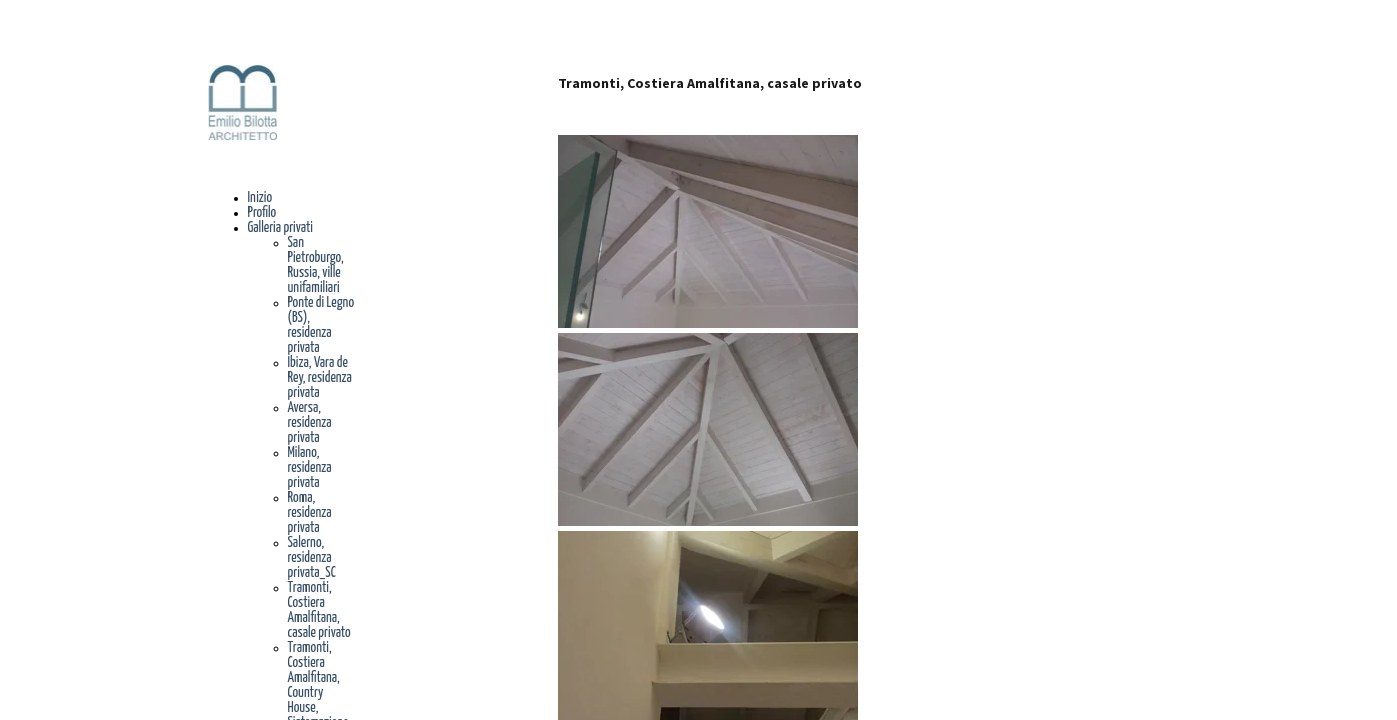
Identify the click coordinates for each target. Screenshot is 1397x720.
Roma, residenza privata (310, 513)
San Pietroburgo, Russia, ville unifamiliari (316, 265)
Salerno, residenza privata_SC (312, 558)
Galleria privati (280, 228)
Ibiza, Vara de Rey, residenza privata (320, 378)
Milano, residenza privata (310, 468)
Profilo (262, 213)
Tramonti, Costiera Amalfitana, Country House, (314, 678)
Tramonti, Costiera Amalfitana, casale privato (319, 610)
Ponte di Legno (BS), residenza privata (321, 325)
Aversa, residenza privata (310, 423)
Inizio (260, 198)
